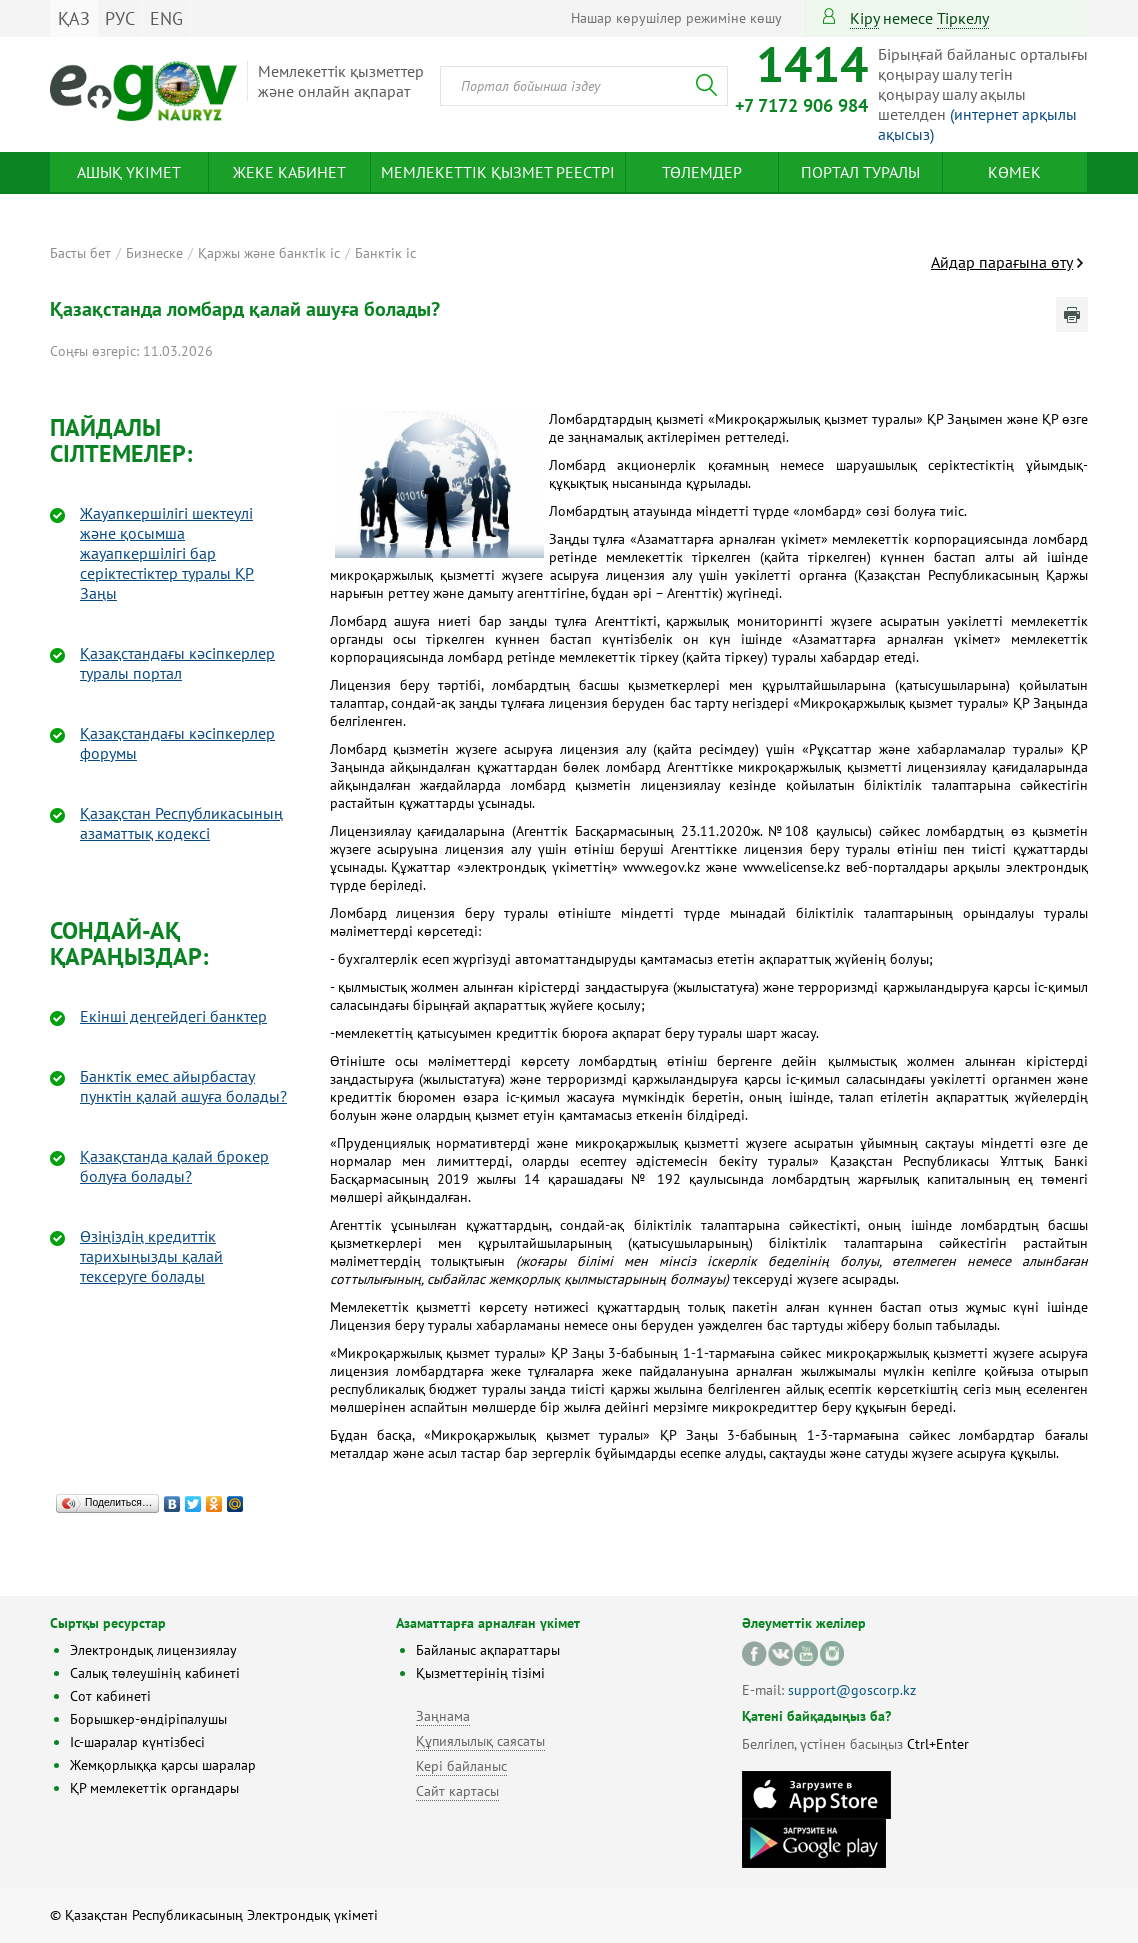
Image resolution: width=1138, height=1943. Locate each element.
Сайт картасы (457, 1791)
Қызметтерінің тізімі (480, 1673)
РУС (120, 18)
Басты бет (80, 253)
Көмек (1014, 172)
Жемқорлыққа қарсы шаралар (163, 1765)
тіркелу (963, 18)
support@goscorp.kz (852, 1690)
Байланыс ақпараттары (488, 1650)
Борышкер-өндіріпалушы (148, 1719)
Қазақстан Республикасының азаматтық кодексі (181, 823)
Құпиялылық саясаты (480, 1741)
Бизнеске (154, 253)
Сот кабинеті (110, 1696)
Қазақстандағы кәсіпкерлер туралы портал (177, 663)
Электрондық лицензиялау (153, 1650)
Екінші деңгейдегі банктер (173, 1016)
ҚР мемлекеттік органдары (154, 1788)
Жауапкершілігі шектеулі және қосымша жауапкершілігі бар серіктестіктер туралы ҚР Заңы (167, 553)
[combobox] (584, 86)
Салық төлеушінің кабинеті (155, 1673)
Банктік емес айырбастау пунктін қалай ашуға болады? (183, 1086)
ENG (166, 18)
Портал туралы (860, 172)
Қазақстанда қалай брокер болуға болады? (174, 1166)
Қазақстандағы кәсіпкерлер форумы (177, 743)
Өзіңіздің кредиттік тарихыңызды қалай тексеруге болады (151, 1256)
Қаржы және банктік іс (269, 253)
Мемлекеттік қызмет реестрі (498, 172)
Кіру (864, 18)
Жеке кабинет (289, 172)
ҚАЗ (74, 18)
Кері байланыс (461, 1766)
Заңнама (443, 1716)
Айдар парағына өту (1002, 262)
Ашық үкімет (129, 172)
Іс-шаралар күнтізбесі (137, 1742)
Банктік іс (385, 253)
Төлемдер (702, 172)
